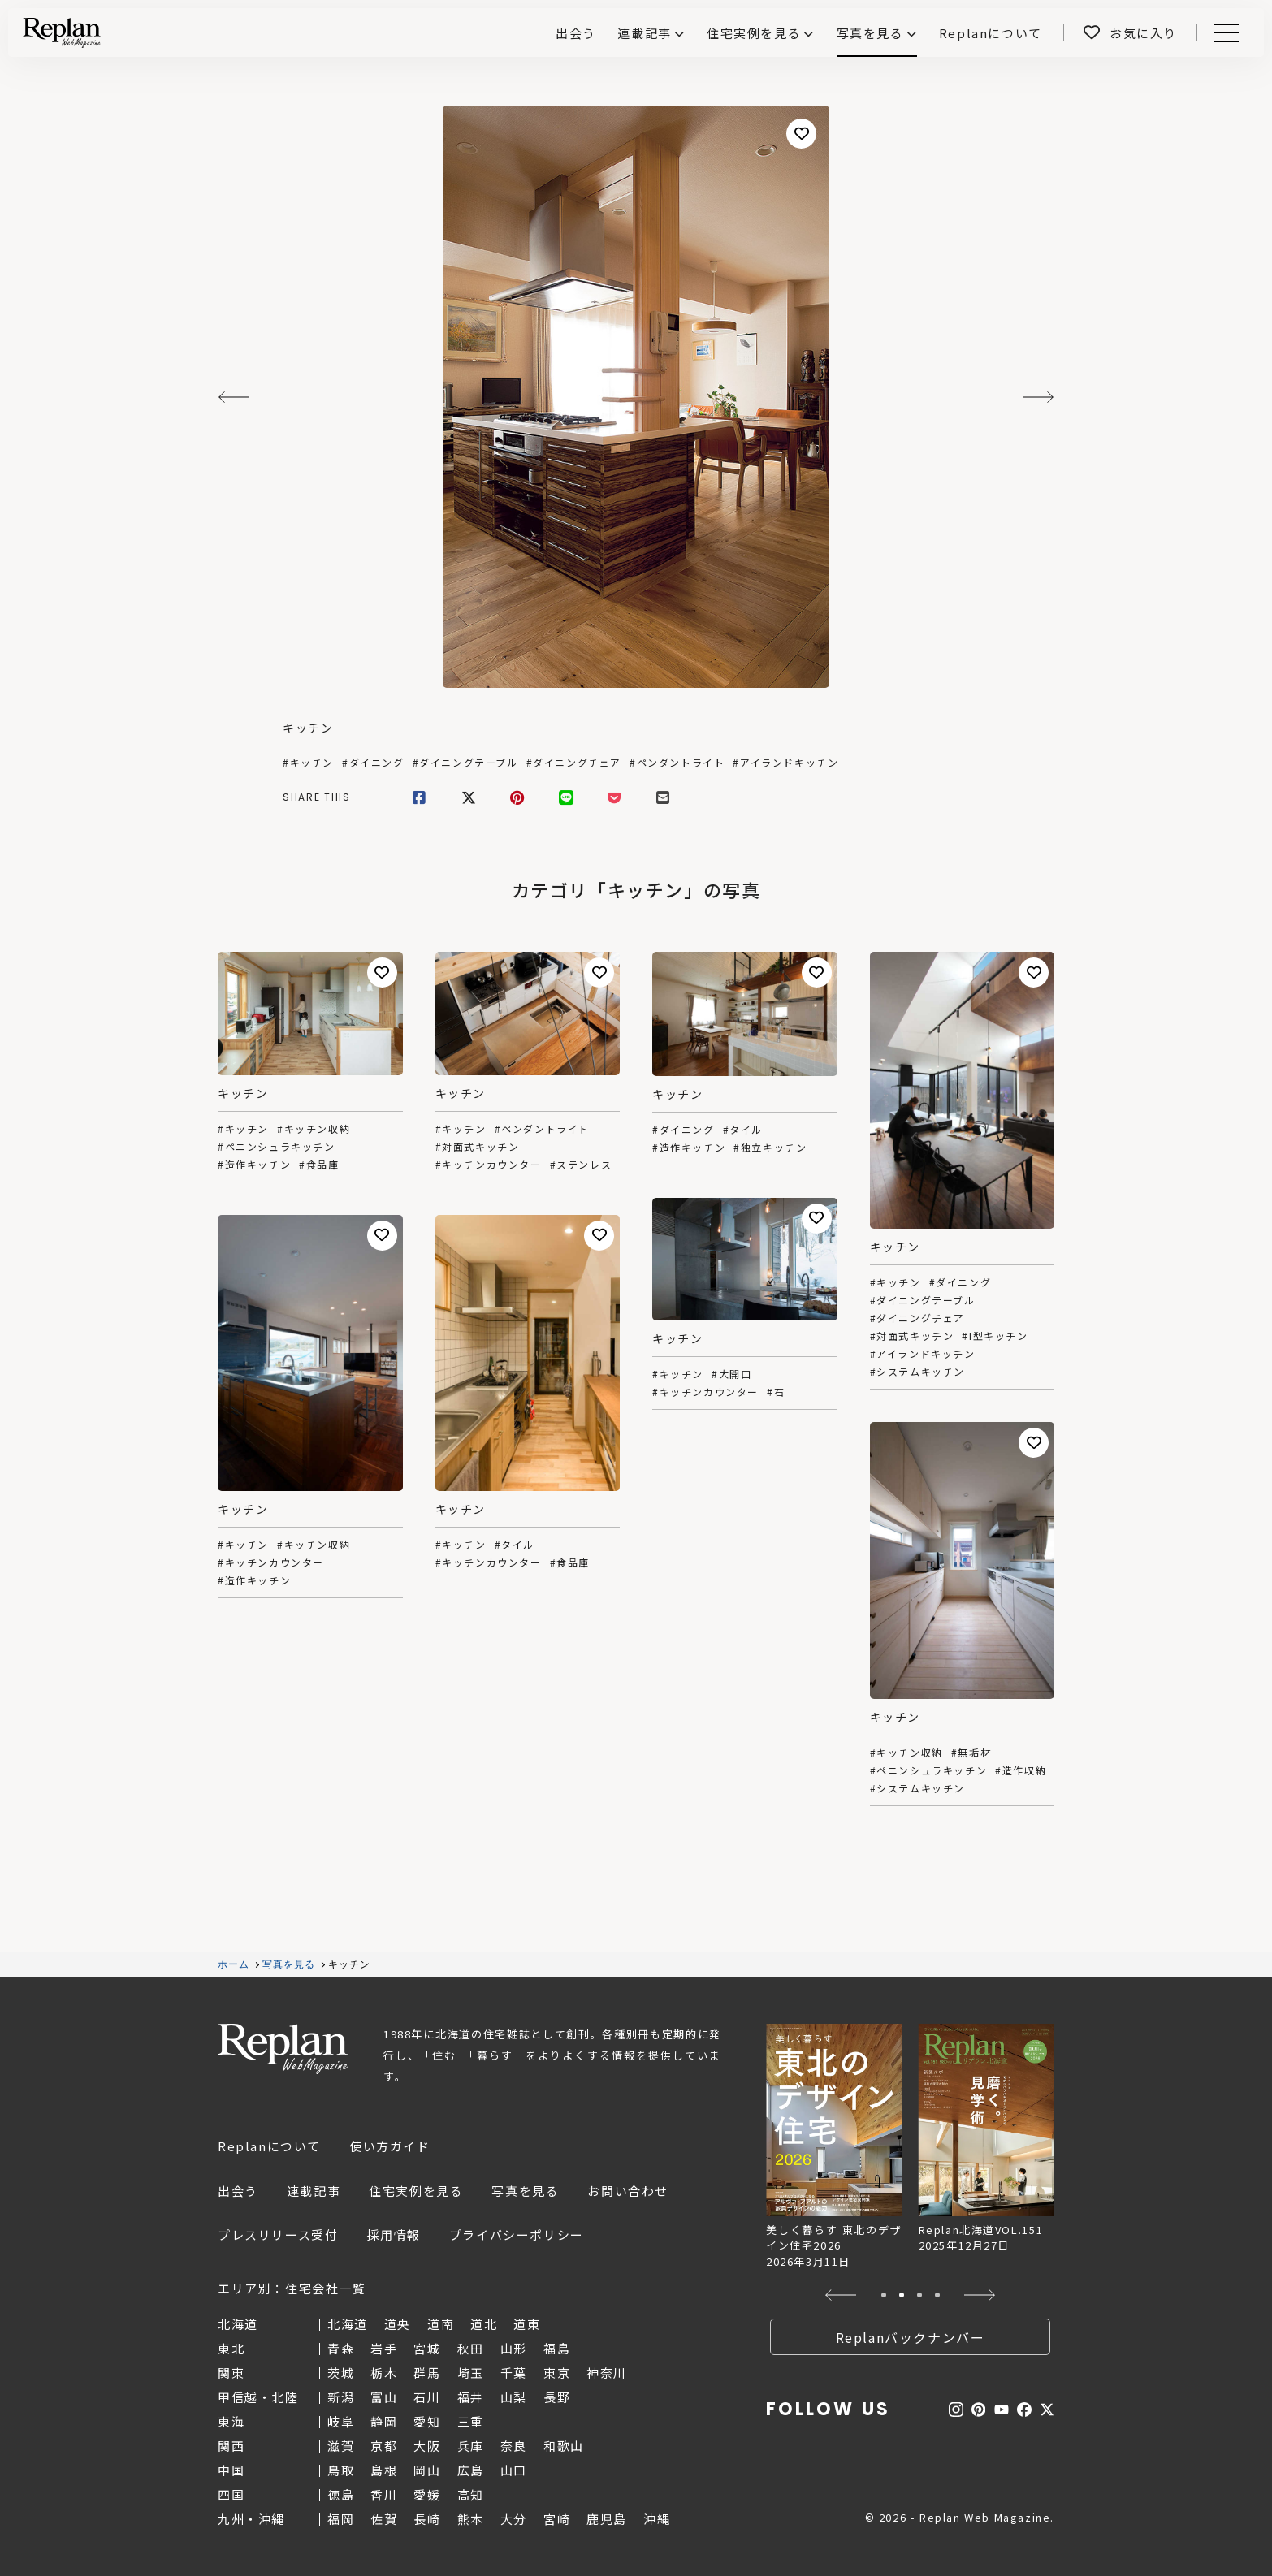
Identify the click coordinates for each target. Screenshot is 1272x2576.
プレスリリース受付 (278, 2234)
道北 (483, 2324)
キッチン (308, 728)
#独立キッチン (770, 1147)
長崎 (426, 2519)
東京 (556, 2372)
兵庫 (470, 2446)
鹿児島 (606, 2519)
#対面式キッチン (477, 1147)
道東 (526, 2324)
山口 (513, 2470)
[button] (841, 2295)
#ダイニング (373, 762)
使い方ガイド (389, 2146)
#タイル (743, 1130)
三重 (470, 2421)
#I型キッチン (995, 1336)
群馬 (426, 2372)
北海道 (347, 2324)
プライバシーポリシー (516, 2234)
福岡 (340, 2519)
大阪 (426, 2446)
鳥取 (340, 2470)
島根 (383, 2470)
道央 (397, 2324)
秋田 (470, 2348)
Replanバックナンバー (910, 2337)
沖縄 (656, 2519)
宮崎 (556, 2519)
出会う (238, 2190)
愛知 (426, 2421)
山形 (513, 2348)
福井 (470, 2397)
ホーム (234, 1964)
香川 (383, 2494)
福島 (556, 2348)
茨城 (340, 2372)
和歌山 (563, 2446)
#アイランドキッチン (785, 762)
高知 (470, 2494)
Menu (1223, 33)
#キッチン (308, 762)
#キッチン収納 (313, 1129)
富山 (383, 2397)
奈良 (513, 2446)
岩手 (383, 2348)
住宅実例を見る (754, 32)
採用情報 (393, 2234)
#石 (776, 1392)
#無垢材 (971, 1752)
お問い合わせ (627, 2190)
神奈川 (606, 2372)
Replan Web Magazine (283, 2049)
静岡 (383, 2421)
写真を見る (870, 32)
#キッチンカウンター (488, 1164)
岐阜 (340, 2421)
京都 (383, 2446)
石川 (426, 2397)
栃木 (383, 2372)
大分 (513, 2519)
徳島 (340, 2494)
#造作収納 (1020, 1770)
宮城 (426, 2348)
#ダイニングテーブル (465, 762)
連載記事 (644, 32)
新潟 (340, 2397)
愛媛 (426, 2494)
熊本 (470, 2519)
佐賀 (383, 2519)
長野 (556, 2397)
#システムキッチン (917, 1372)
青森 (340, 2348)
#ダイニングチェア (573, 762)
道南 (440, 2324)
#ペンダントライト (677, 762)
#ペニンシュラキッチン (276, 1147)
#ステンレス (581, 1164)
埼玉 (470, 2372)
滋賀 (340, 2446)
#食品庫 (319, 1164)
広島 (470, 2470)
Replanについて (269, 2146)
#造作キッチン (254, 1164)
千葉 (513, 2372)
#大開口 (731, 1374)
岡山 (426, 2470)
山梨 (513, 2397)
